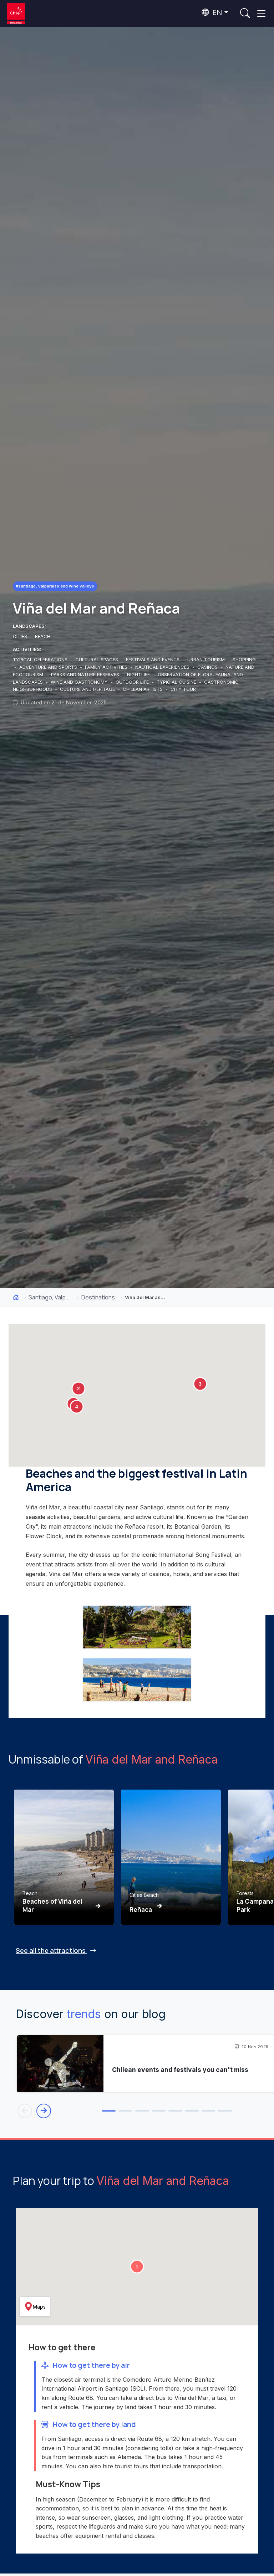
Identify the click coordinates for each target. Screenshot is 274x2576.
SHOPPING (244, 660)
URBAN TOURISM (206, 660)
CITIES (21, 636)
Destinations (98, 1297)
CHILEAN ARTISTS (143, 689)
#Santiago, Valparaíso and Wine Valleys (57, 586)
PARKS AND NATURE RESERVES (86, 674)
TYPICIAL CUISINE (177, 682)
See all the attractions (56, 1950)
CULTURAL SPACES (97, 660)
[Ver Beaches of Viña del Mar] (64, 1857)
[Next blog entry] (45, 2111)
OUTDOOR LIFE (133, 682)
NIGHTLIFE (139, 674)
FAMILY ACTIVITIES (107, 667)
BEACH (42, 636)
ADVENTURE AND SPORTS (48, 667)
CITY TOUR (183, 689)
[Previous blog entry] (25, 2111)
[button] (78, 1388)
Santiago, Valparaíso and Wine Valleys (50, 1297)
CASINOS (208, 667)
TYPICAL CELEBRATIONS (41, 660)
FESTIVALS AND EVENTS (153, 660)
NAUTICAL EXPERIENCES (163, 667)
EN (212, 12)
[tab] (80, 2112)
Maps (35, 2307)
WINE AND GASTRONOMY (80, 682)
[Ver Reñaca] (171, 1857)
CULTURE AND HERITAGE (88, 689)
